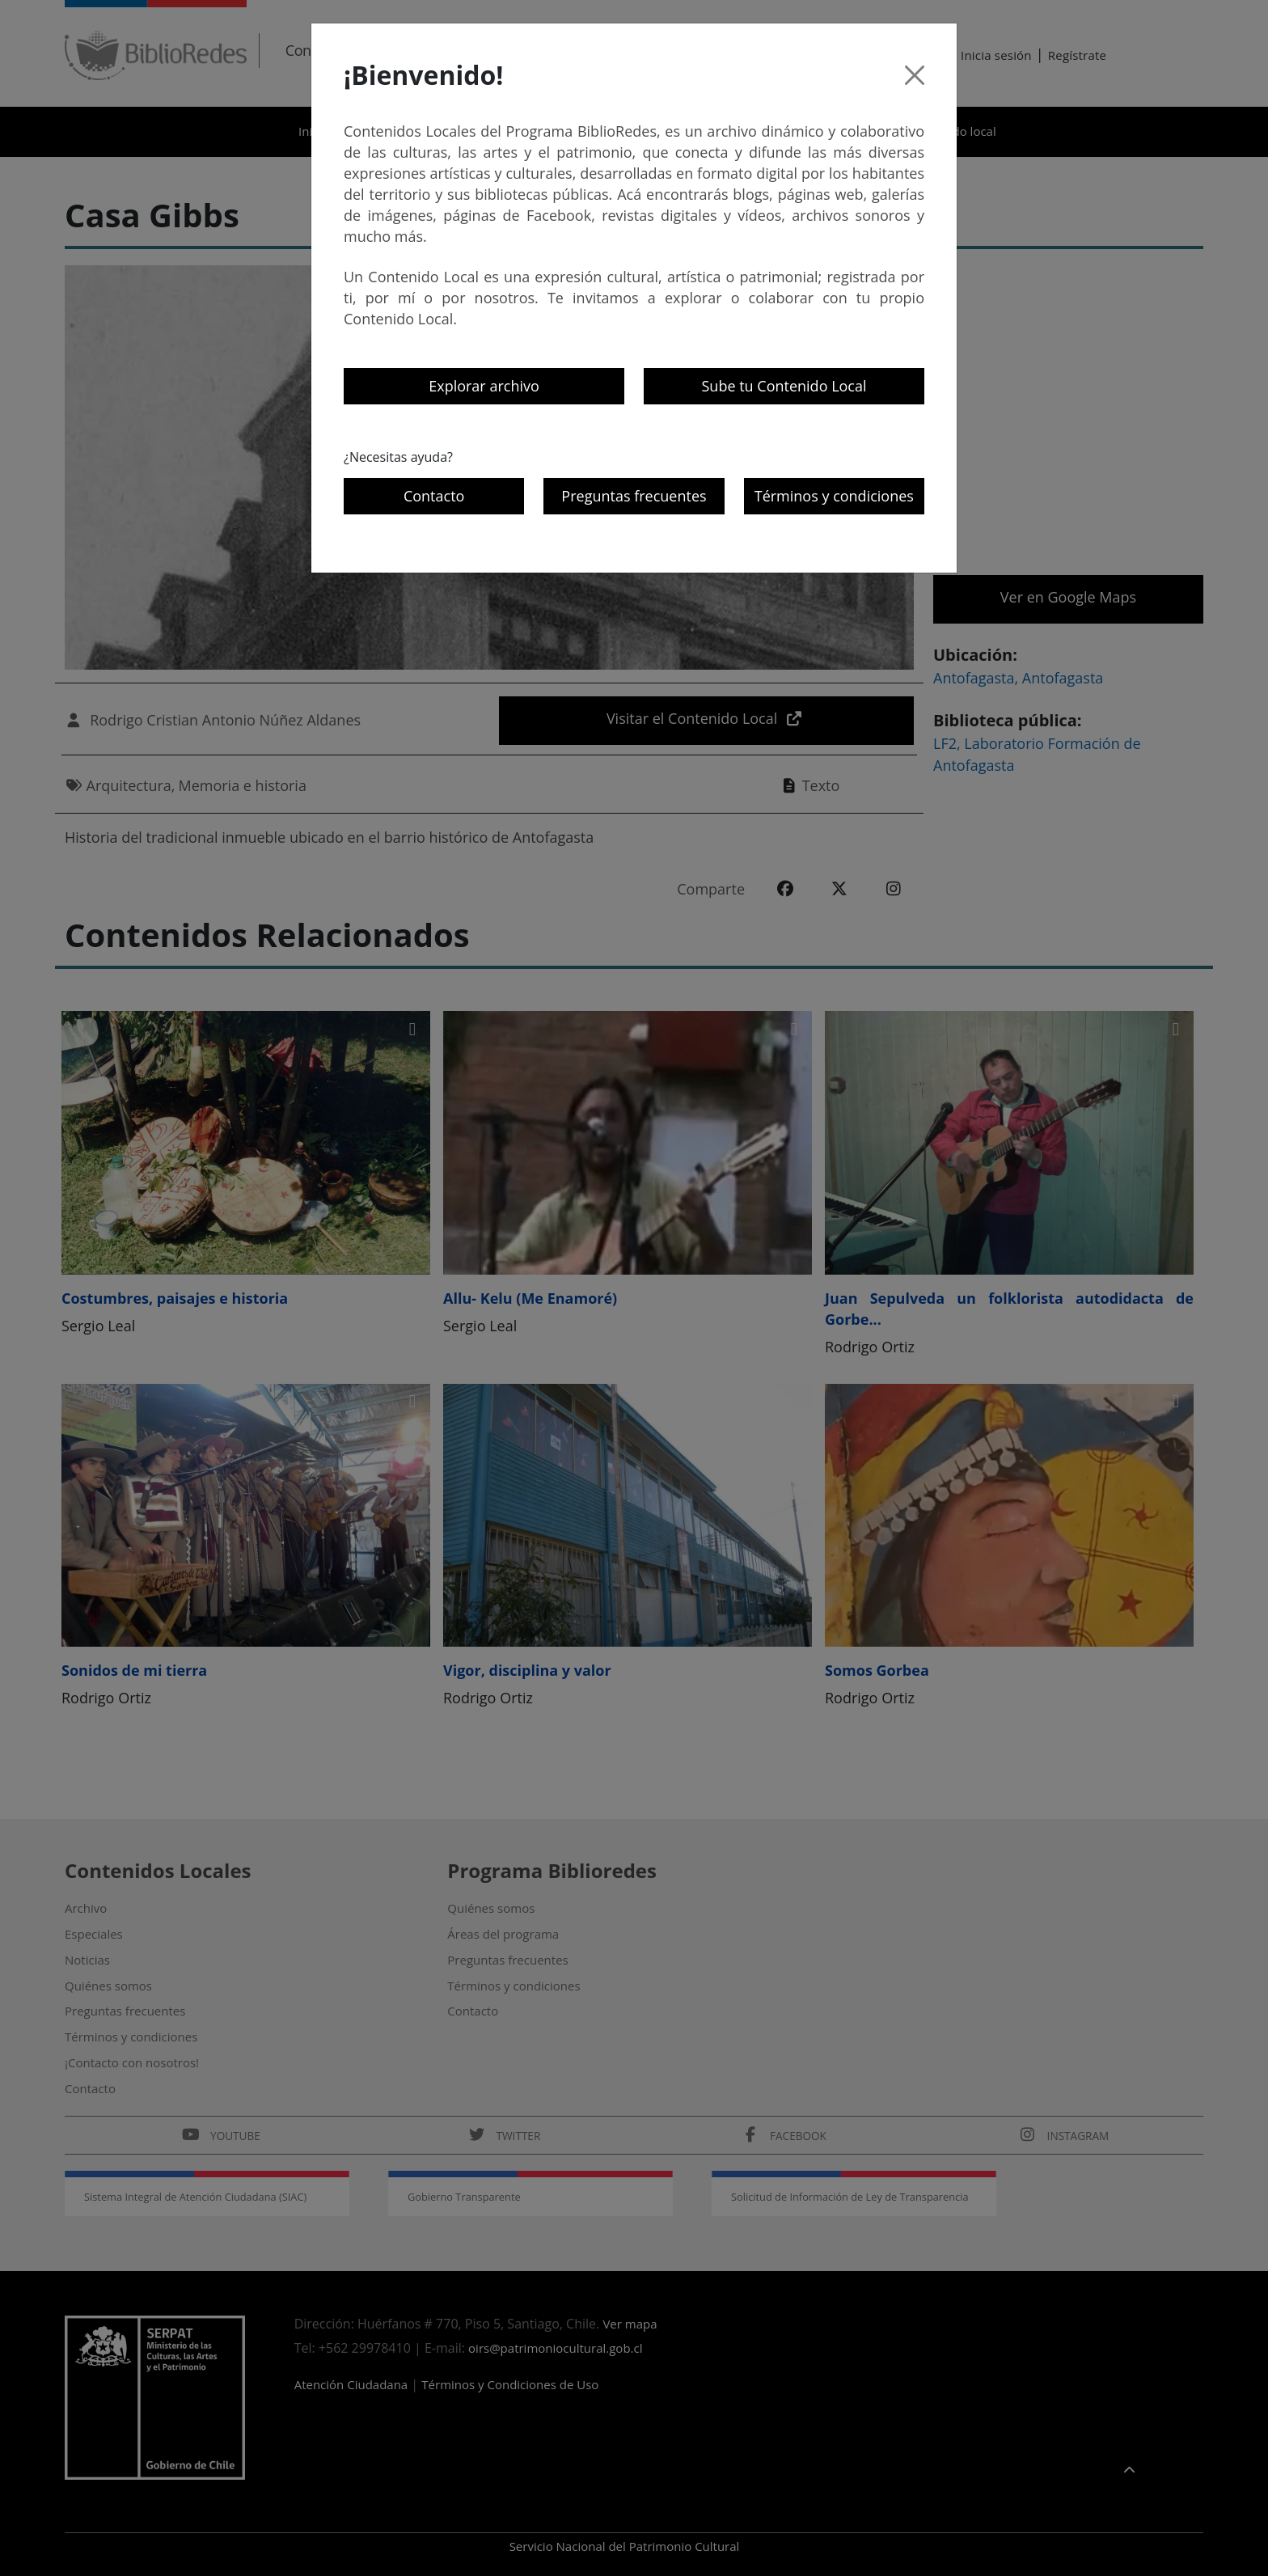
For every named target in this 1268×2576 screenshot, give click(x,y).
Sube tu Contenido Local (783, 385)
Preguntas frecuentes (633, 495)
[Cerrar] (914, 75)
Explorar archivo (484, 385)
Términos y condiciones (834, 495)
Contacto (434, 495)
